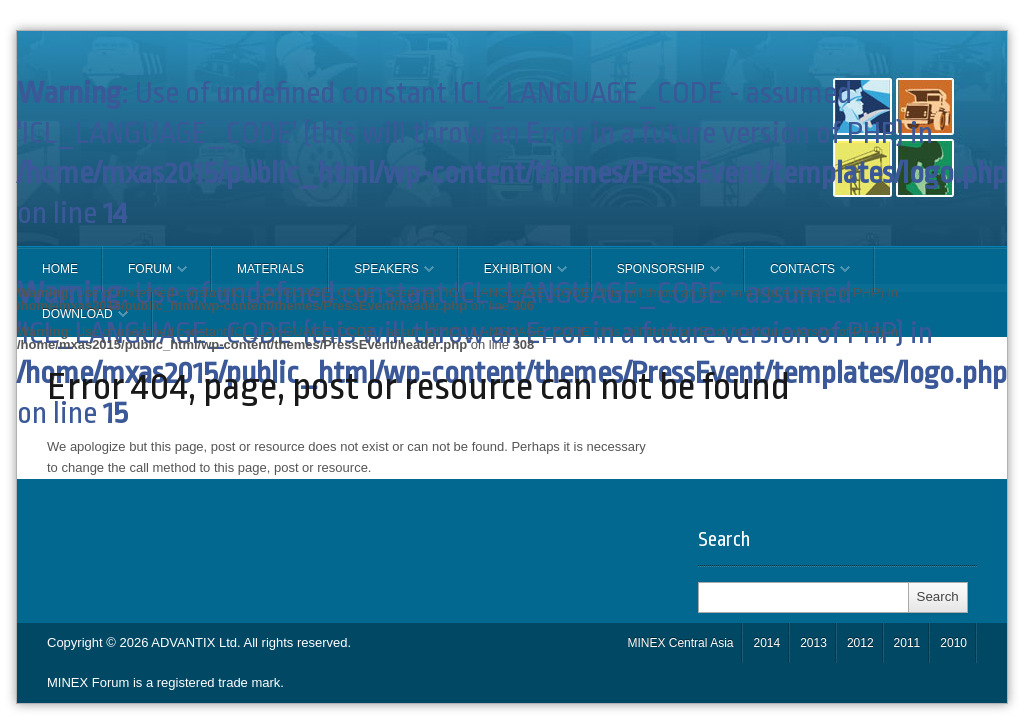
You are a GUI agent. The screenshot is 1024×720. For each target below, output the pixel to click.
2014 (766, 643)
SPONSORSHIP (656, 277)
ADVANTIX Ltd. (197, 642)
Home (60, 269)
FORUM (145, 277)
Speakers (381, 277)
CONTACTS (797, 277)
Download (72, 322)
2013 (813, 643)
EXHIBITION (513, 277)
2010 (953, 643)
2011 (907, 643)
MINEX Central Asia (680, 643)
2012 (860, 643)
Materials (270, 269)
